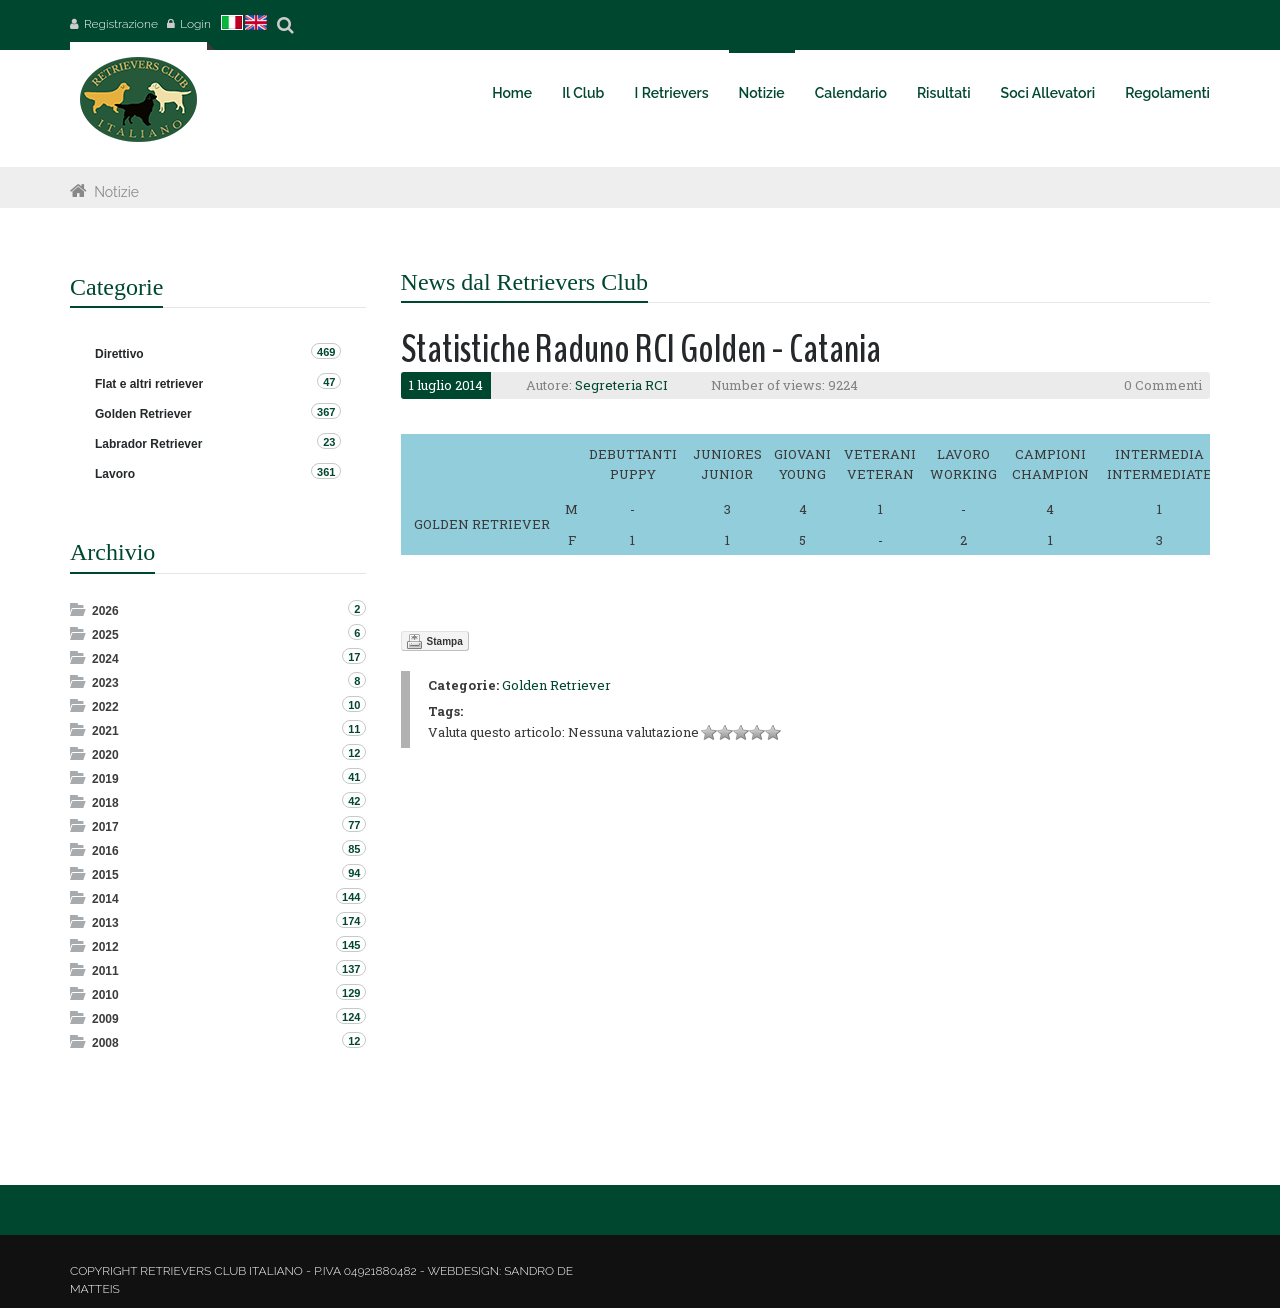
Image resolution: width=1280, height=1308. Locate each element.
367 (326, 412)
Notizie (116, 192)
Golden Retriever (556, 685)
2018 (105, 803)
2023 (105, 683)
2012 (105, 947)
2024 (105, 659)
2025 (105, 635)
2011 (105, 971)
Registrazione (121, 24)
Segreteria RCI (621, 385)
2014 (105, 899)
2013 (105, 923)
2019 (105, 779)
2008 (105, 1043)
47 (329, 382)
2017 (105, 827)
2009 (105, 1019)
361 (326, 472)
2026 (105, 611)
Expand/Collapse (79, 609)
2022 (105, 707)
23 (329, 442)
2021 (105, 731)
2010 (105, 995)
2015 (105, 875)
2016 (105, 851)
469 (326, 352)
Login (195, 24)
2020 (105, 755)
